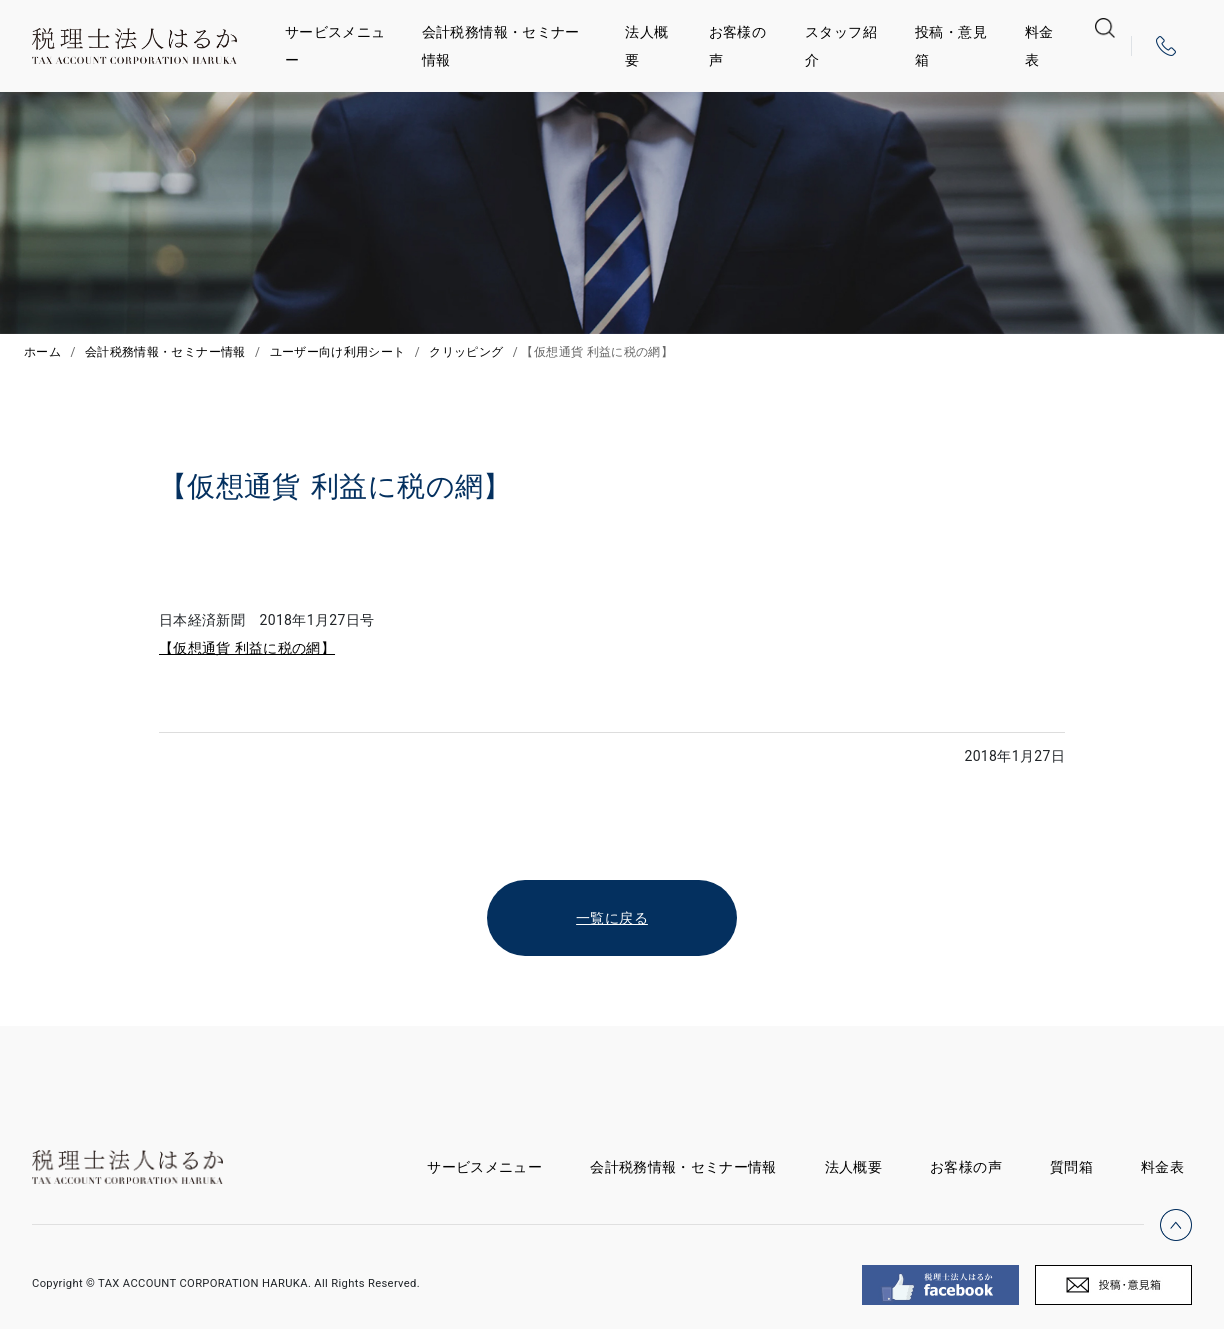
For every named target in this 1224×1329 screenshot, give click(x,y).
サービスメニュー (335, 46)
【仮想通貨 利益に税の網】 (247, 648)
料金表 (1039, 46)
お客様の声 (737, 46)
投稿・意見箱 (951, 46)
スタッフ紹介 (841, 46)
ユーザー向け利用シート (338, 352)
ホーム (42, 352)
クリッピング (466, 352)
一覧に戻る (612, 918)
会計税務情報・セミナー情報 (501, 46)
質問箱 (1071, 1167)
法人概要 (646, 46)
